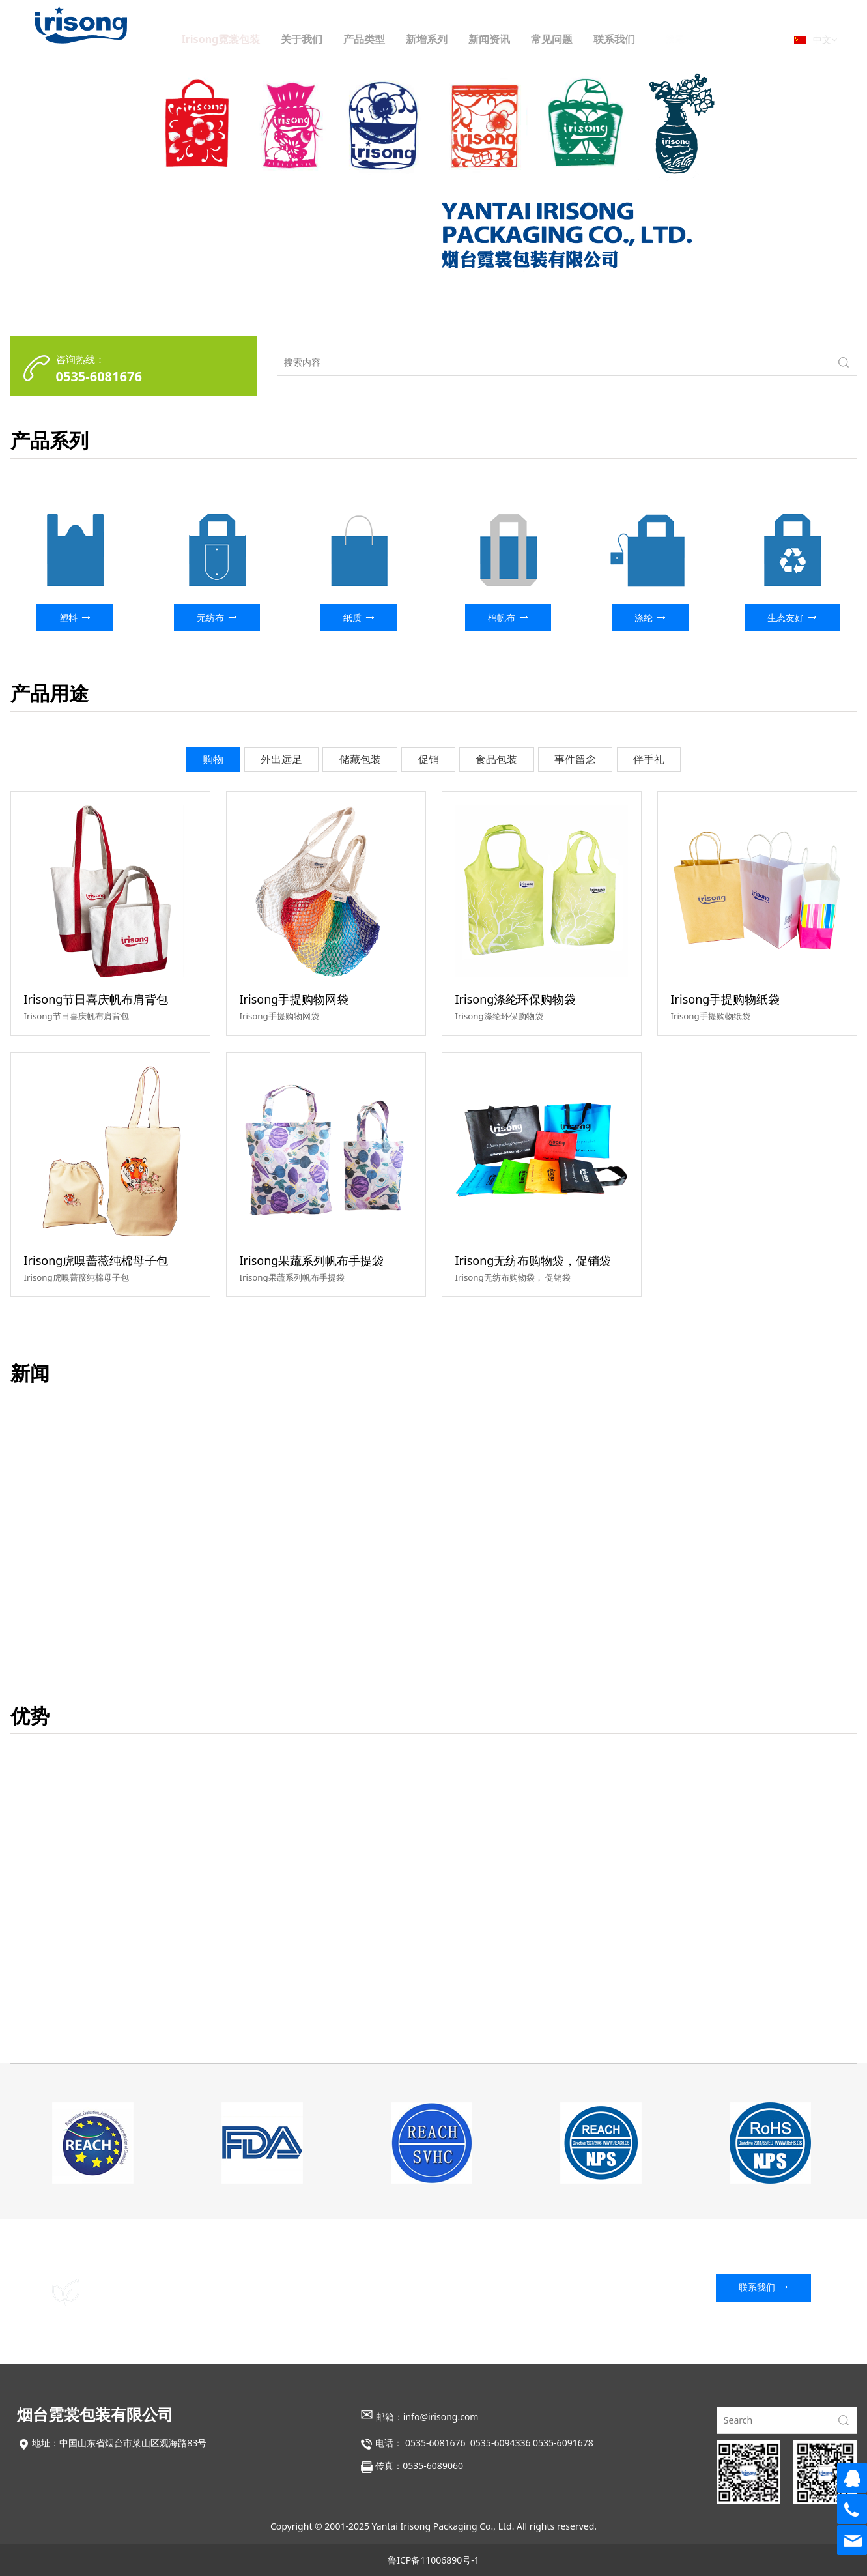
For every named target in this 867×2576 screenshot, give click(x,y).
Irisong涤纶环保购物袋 (515, 999)
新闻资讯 (517, 39)
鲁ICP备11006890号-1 (433, 2560)
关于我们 (329, 39)
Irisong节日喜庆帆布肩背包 (96, 999)
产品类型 (392, 39)
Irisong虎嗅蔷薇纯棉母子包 (96, 1260)
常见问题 (580, 39)
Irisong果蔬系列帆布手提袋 (312, 1260)
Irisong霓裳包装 (248, 39)
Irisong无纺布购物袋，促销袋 (533, 1260)
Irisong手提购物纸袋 (725, 999)
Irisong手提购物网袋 (294, 999)
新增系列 (455, 39)
